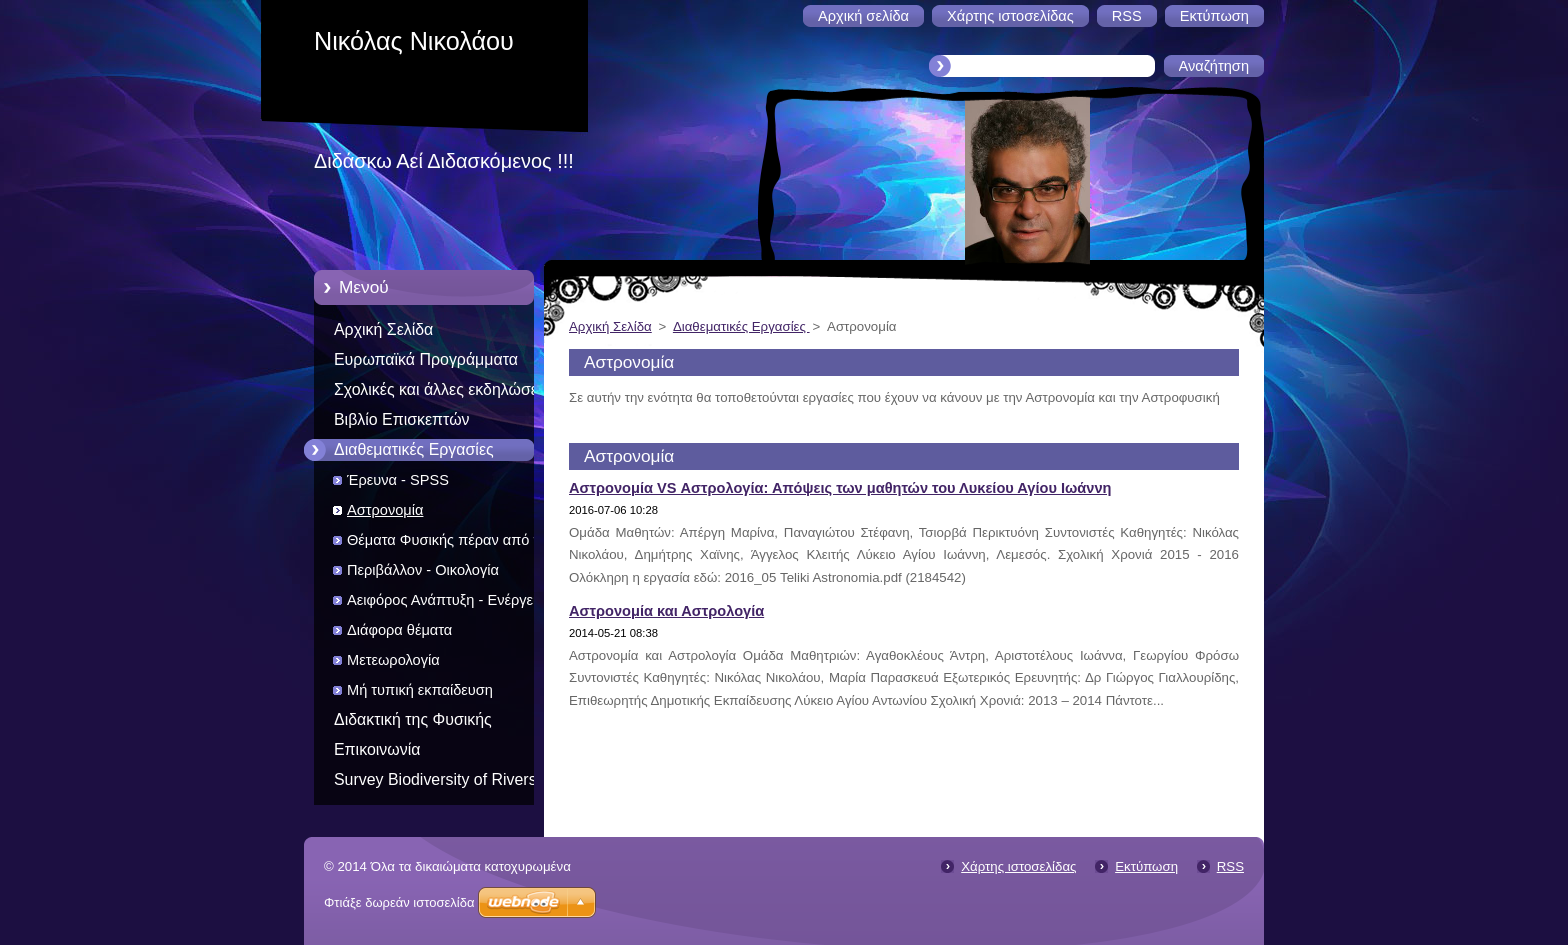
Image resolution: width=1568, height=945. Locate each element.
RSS (1230, 866)
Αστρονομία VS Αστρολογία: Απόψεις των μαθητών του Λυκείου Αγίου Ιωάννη (840, 488)
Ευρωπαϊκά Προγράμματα (426, 359)
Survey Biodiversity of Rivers (435, 779)
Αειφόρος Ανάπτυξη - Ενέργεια (446, 600)
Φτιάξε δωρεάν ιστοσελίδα (399, 902)
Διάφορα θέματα (399, 630)
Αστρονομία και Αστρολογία (666, 611)
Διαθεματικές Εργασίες (414, 449)
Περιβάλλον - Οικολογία (423, 570)
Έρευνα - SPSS (398, 480)
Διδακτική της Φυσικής (413, 719)
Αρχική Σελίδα (383, 329)
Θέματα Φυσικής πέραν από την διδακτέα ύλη (451, 543)
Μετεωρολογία (393, 660)
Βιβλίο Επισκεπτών (402, 419)
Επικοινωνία (377, 749)
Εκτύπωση (1146, 866)
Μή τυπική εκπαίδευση (420, 690)
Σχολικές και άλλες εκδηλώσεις (441, 389)
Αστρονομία (385, 510)
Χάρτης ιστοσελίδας (1018, 866)
